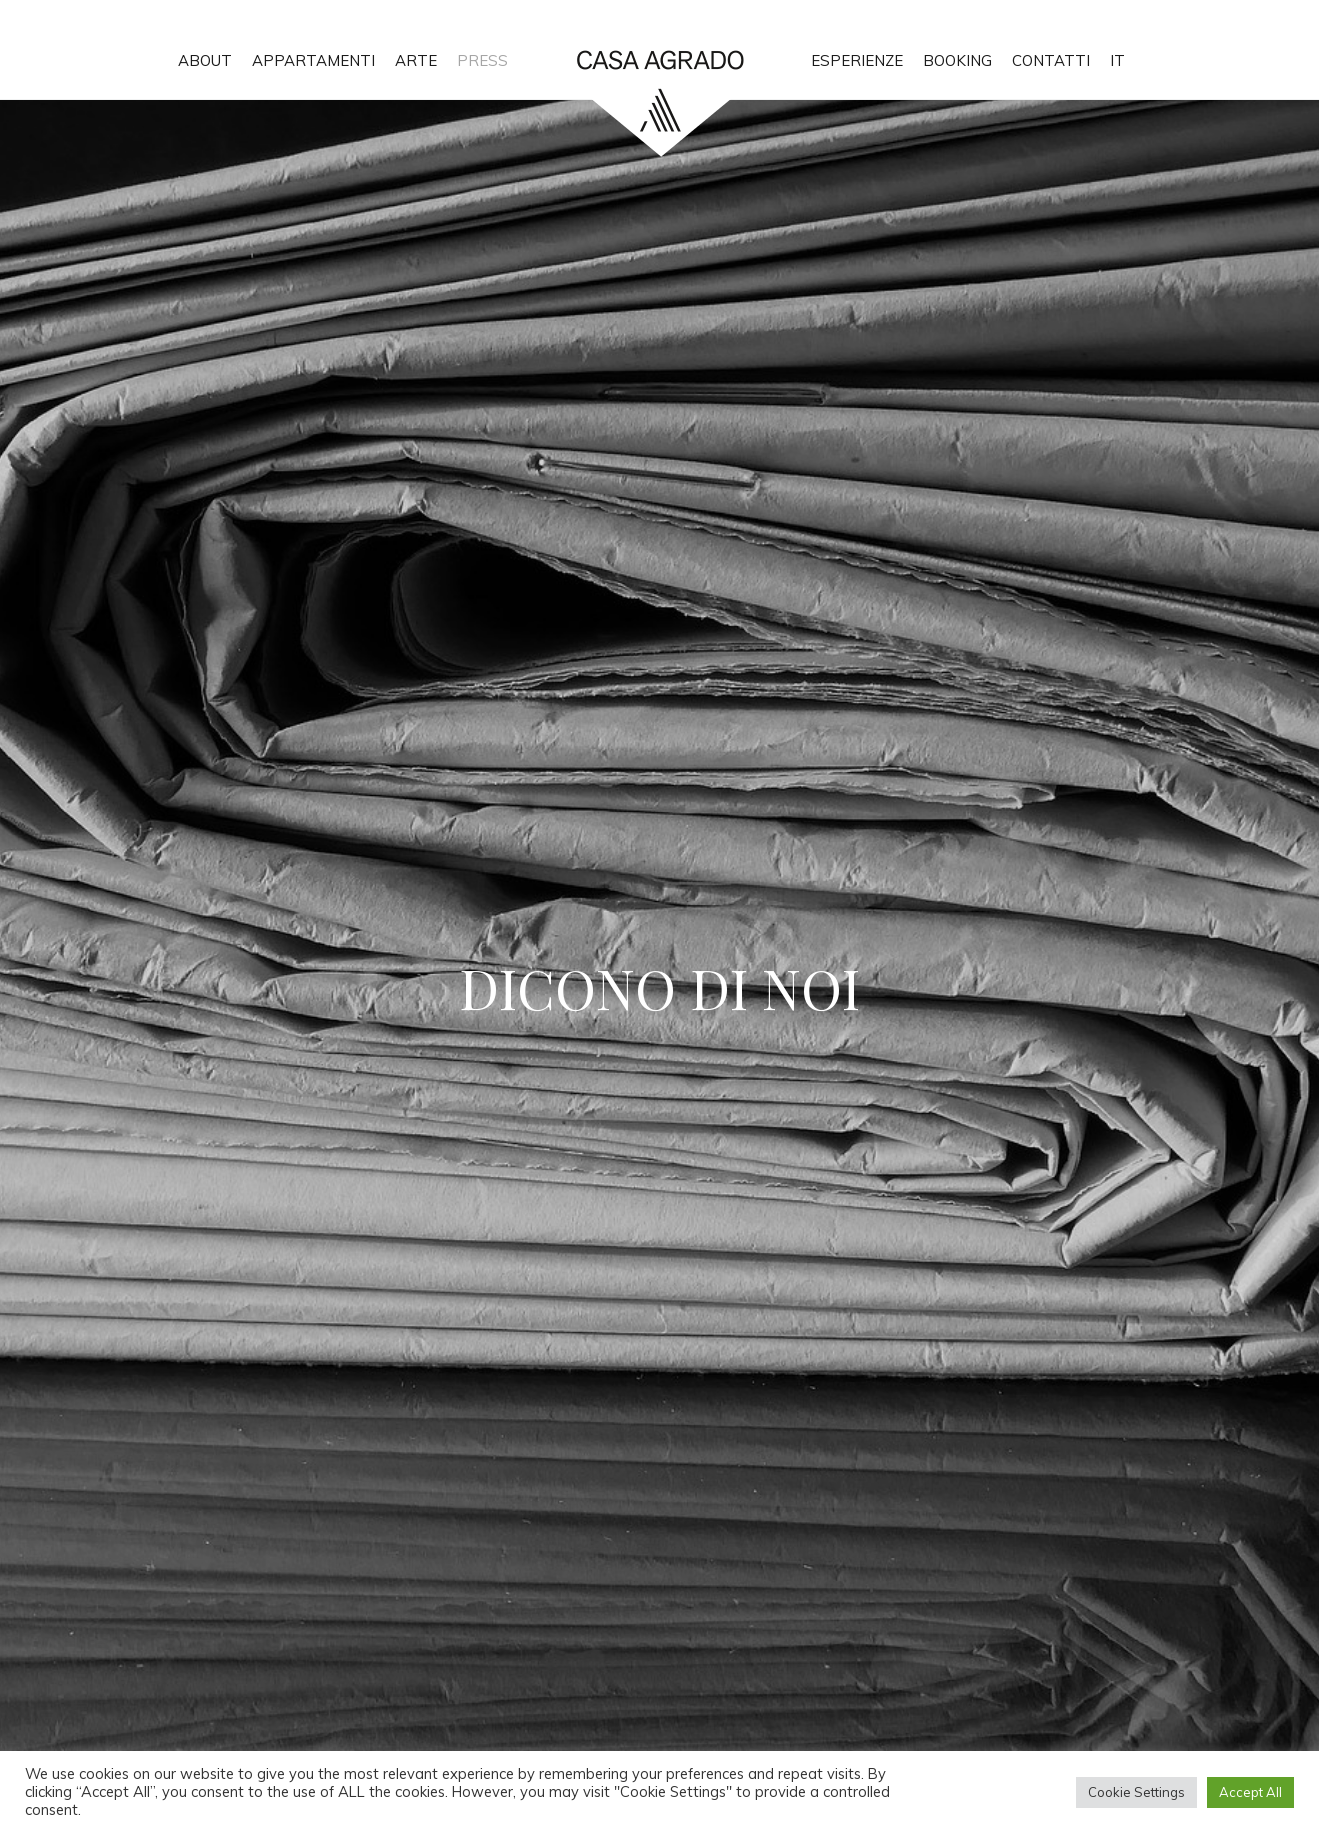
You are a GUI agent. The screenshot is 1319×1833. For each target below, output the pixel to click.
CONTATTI (1051, 60)
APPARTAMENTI (313, 60)
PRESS (482, 60)
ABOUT (205, 60)
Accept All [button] (1250, 1792)
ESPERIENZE (857, 60)
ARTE (416, 60)
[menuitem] (1117, 49)
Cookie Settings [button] (1136, 1792)
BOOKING (957, 60)
